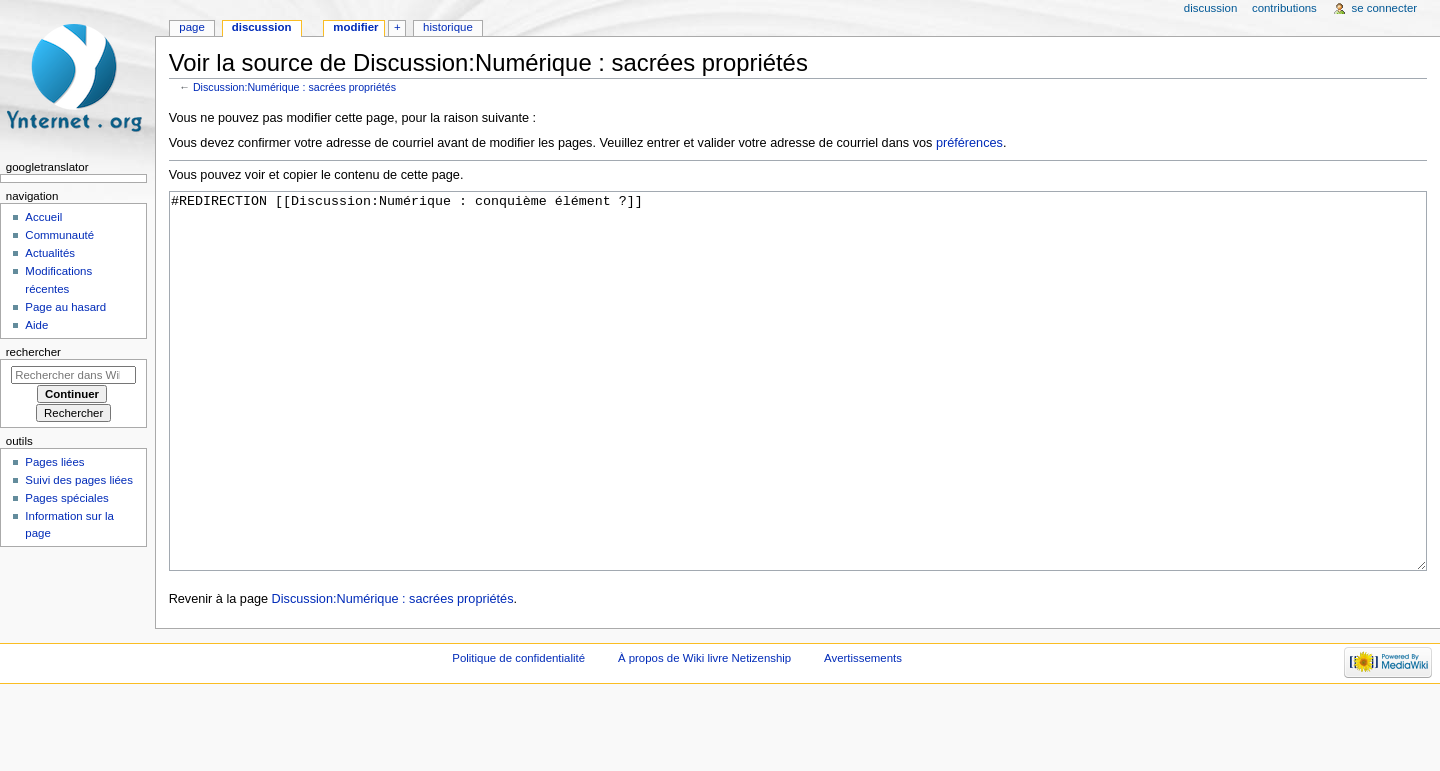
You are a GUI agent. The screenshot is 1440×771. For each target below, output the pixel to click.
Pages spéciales (66, 498)
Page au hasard (65, 307)
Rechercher (33, 352)
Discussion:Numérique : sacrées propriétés (294, 87)
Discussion (262, 27)
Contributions (1284, 8)
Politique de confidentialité (518, 733)
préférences (969, 143)
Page (191, 27)
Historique (448, 27)
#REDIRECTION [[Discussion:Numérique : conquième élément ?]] (798, 418)
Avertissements (863, 733)
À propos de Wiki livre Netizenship (704, 733)
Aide (36, 325)
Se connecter (1385, 8)
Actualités (50, 253)
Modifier (355, 27)
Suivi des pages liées (79, 480)
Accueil (43, 217)
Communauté (59, 235)
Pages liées (54, 462)
